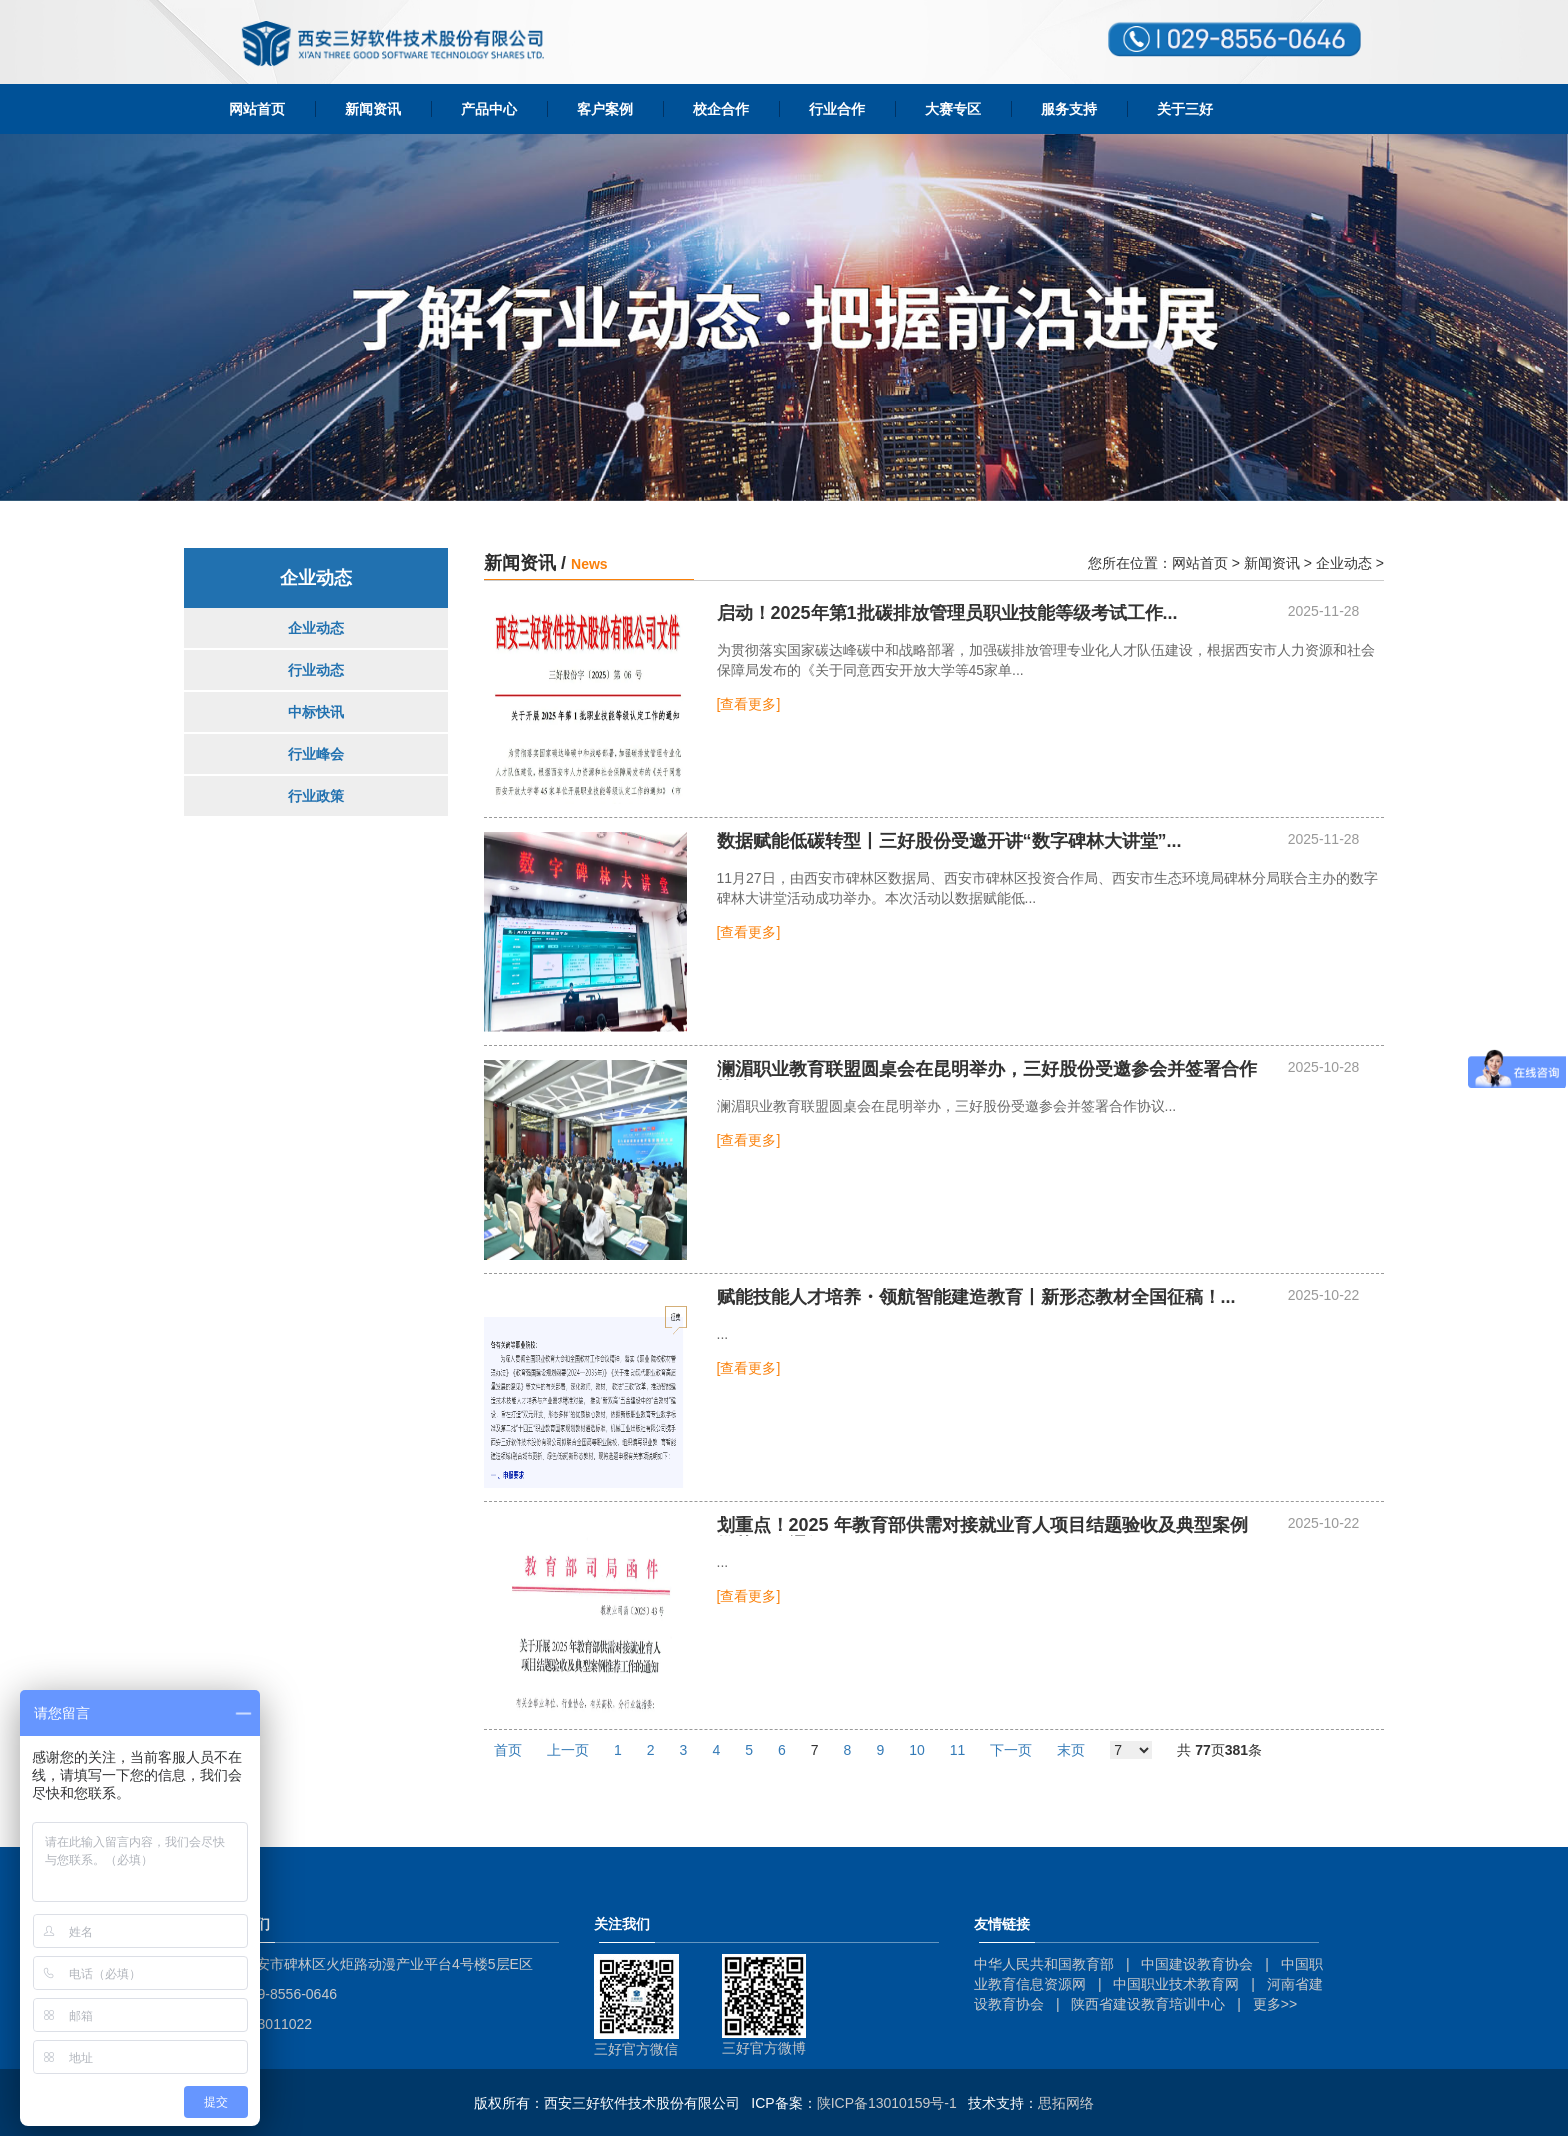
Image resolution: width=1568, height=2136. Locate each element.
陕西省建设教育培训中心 (1148, 2004)
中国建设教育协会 (1197, 1964)
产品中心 (489, 109)
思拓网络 (1066, 2103)
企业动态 (316, 628)
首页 (508, 1750)
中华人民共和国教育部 (1044, 1964)
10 (917, 1750)
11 (958, 1750)
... (947, 613)
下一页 (1011, 1750)
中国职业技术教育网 (1176, 1984)
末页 (1071, 1750)
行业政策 (316, 796)
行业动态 (316, 670)
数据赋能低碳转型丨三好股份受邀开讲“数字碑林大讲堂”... (949, 841)
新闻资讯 (373, 109)
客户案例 (605, 109)
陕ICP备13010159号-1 (887, 2103)
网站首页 (257, 109)
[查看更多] (749, 704)
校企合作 (721, 109)
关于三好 (1185, 109)
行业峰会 (316, 754)
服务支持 (1069, 109)
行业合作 (837, 109)
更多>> (1275, 2004)
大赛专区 (953, 109)
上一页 (568, 1750)
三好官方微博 (764, 2048)
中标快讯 (316, 712)
